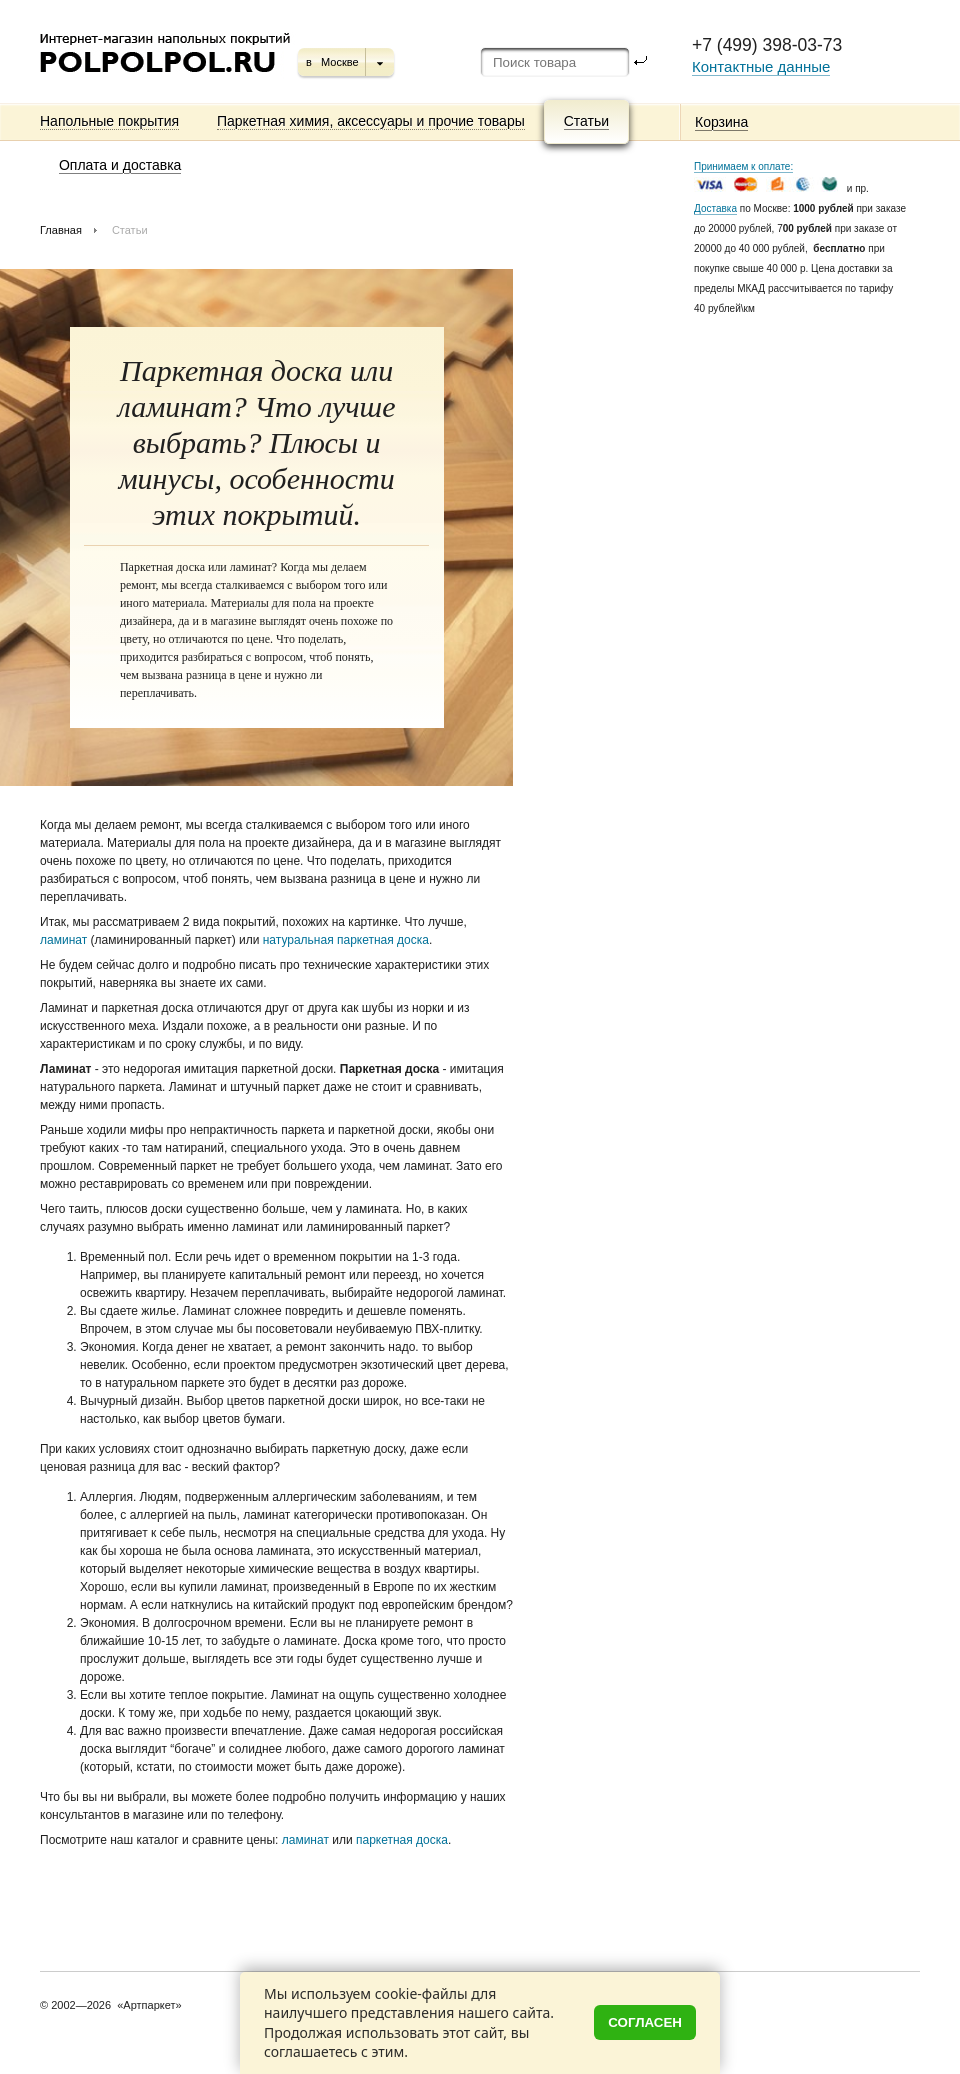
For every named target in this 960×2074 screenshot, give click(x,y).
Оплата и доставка (120, 165)
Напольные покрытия (109, 121)
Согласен (645, 2022)
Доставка (715, 208)
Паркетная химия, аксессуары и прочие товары (371, 121)
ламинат (63, 940)
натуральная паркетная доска (346, 940)
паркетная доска (402, 1840)
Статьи (586, 121)
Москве (340, 62)
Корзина (721, 122)
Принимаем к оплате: (743, 166)
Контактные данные (761, 66)
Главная (61, 230)
